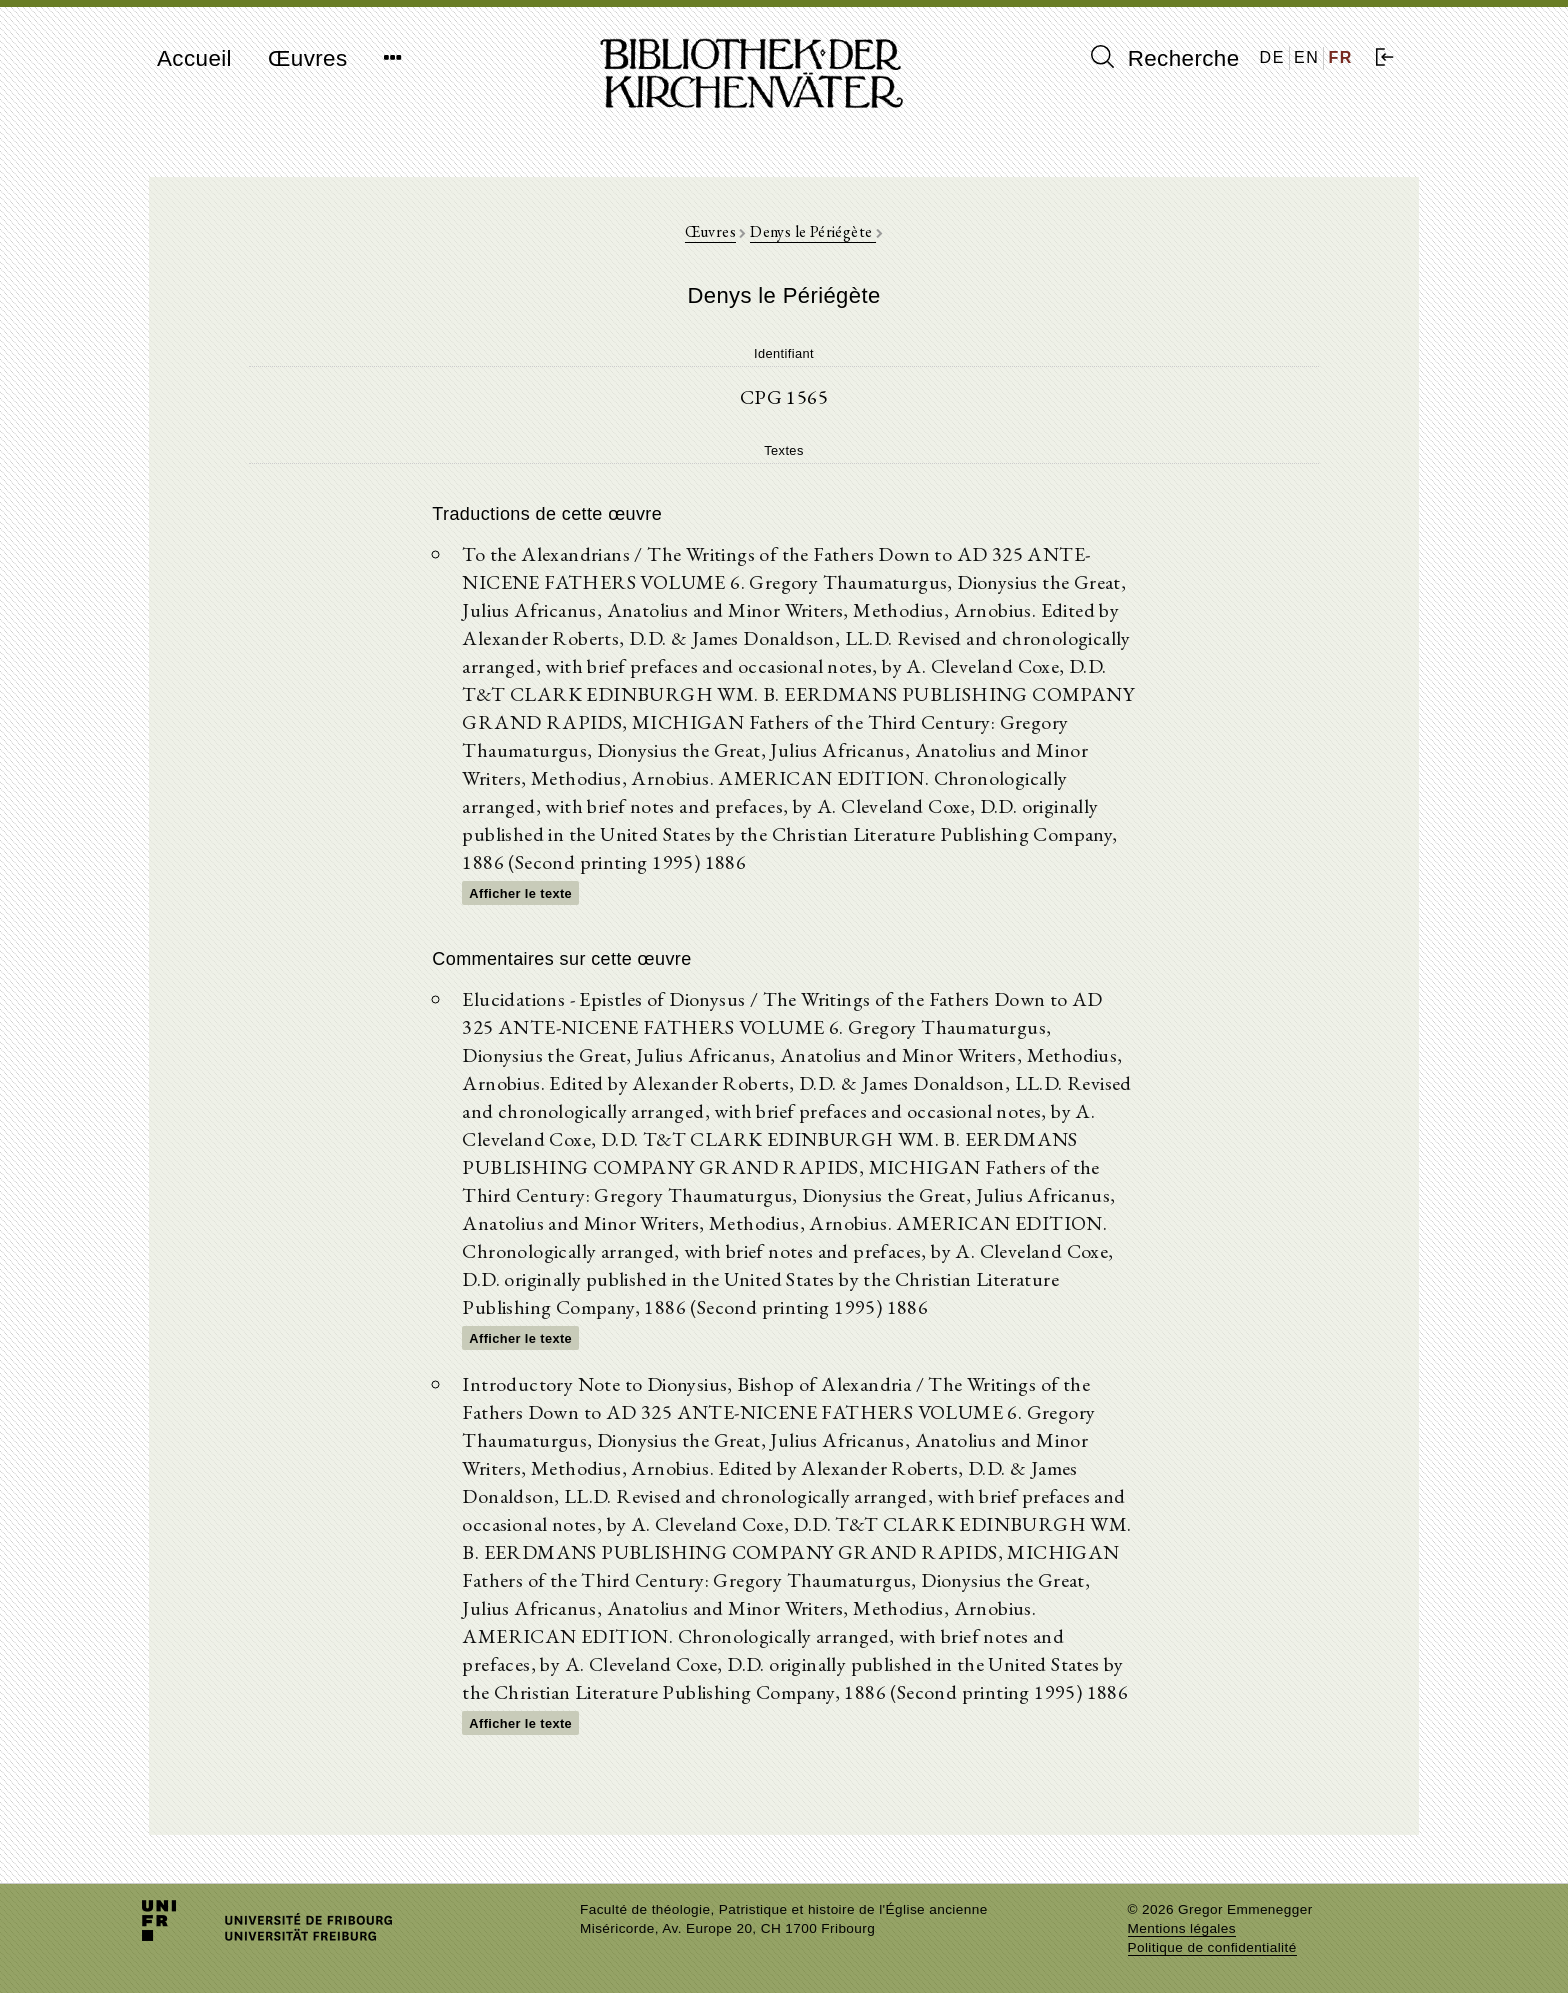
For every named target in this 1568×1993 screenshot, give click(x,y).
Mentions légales (1182, 1928)
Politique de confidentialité (1212, 1947)
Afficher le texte (520, 893)
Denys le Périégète (813, 231)
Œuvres (308, 58)
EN (1306, 57)
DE (1272, 57)
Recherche (1165, 58)
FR (1340, 57)
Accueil (194, 58)
